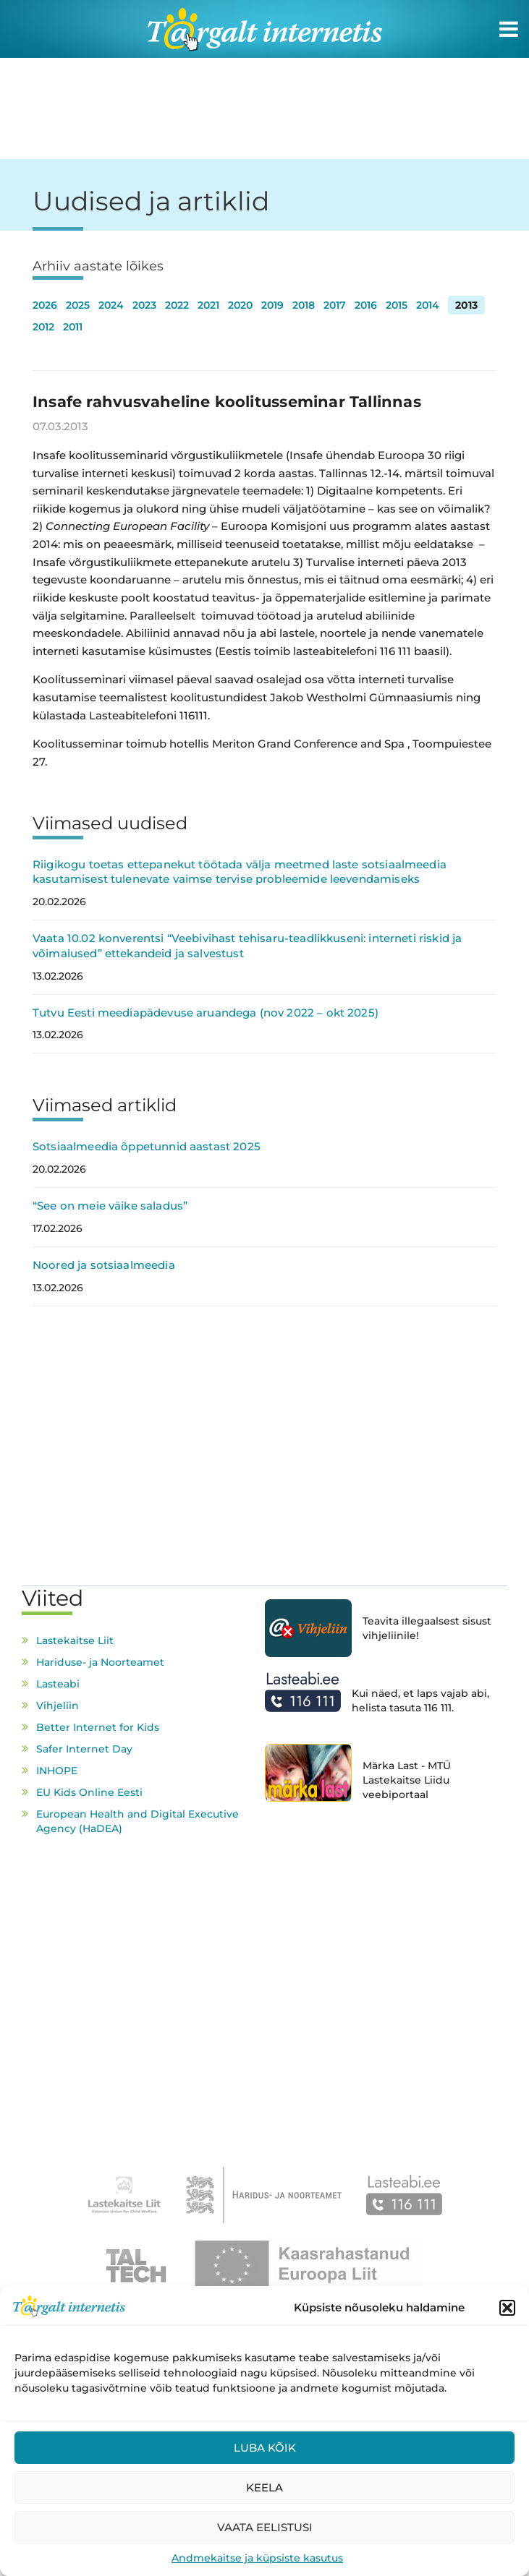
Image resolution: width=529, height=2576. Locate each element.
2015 (396, 305)
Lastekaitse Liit (75, 1640)
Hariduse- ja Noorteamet (100, 1662)
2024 (111, 305)
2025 (78, 305)
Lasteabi (58, 1683)
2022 (177, 305)
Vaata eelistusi (265, 2527)
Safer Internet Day (84, 1748)
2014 (427, 305)
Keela (264, 2487)
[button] (507, 2308)
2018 (303, 305)
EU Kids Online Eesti (89, 1792)
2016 (366, 305)
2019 (272, 305)
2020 (240, 305)
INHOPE (56, 1770)
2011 (72, 326)
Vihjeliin (57, 1705)
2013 (466, 305)
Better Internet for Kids (97, 1727)
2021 (208, 305)
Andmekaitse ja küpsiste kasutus (257, 2557)
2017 (334, 305)
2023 (144, 305)
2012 (43, 326)
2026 (45, 305)
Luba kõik (265, 2448)
